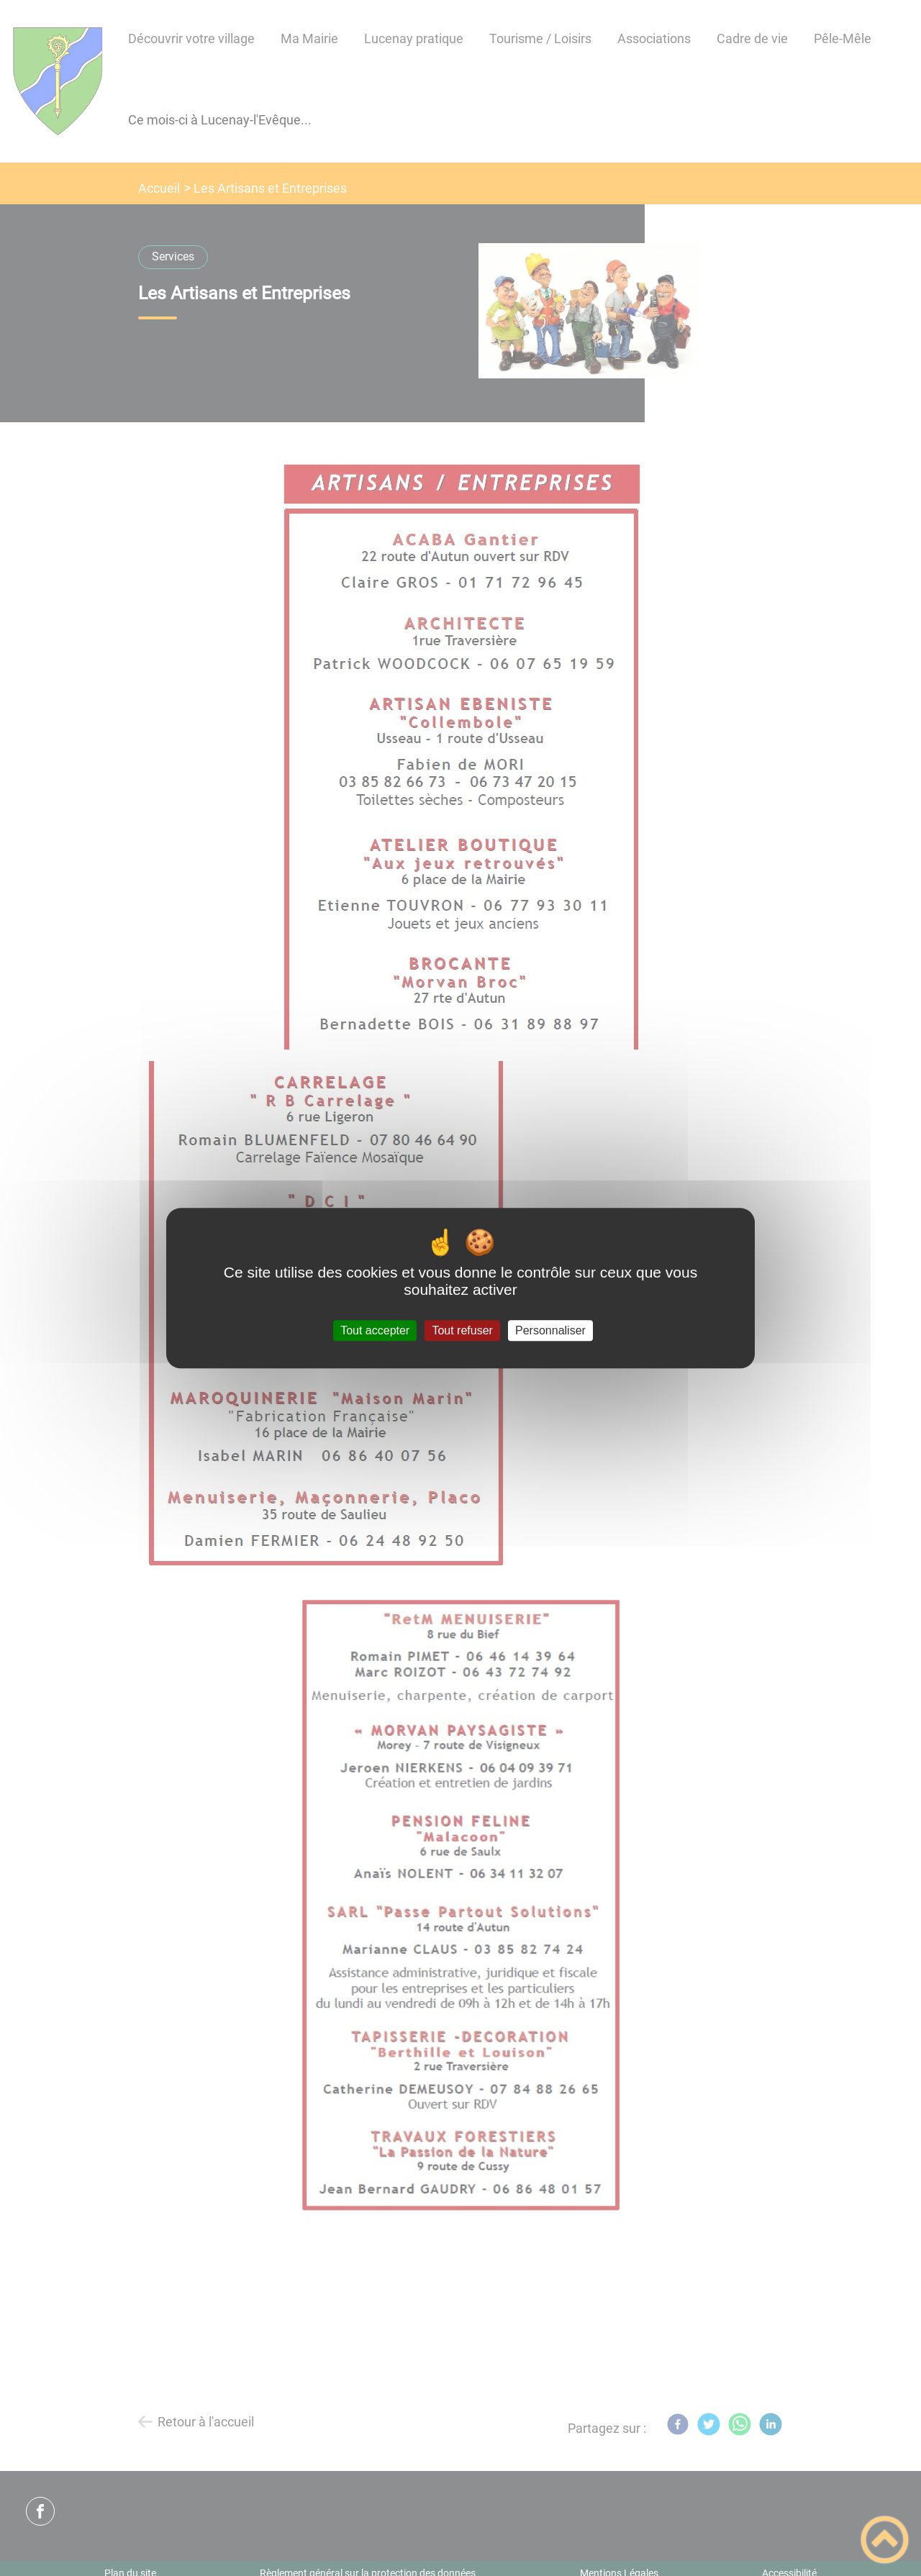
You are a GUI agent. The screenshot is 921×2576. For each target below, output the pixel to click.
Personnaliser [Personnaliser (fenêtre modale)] (550, 1330)
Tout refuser (462, 1330)
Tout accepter (374, 1330)
